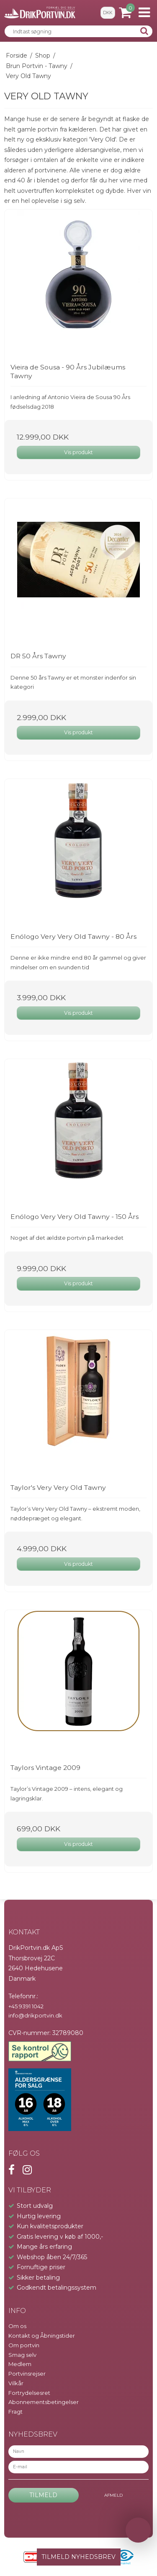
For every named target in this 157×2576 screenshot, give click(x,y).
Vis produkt (78, 452)
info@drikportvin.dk (35, 2015)
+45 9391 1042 (26, 2006)
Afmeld (113, 2495)
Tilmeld (43, 2495)
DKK (107, 12)
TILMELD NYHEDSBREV (78, 2557)
